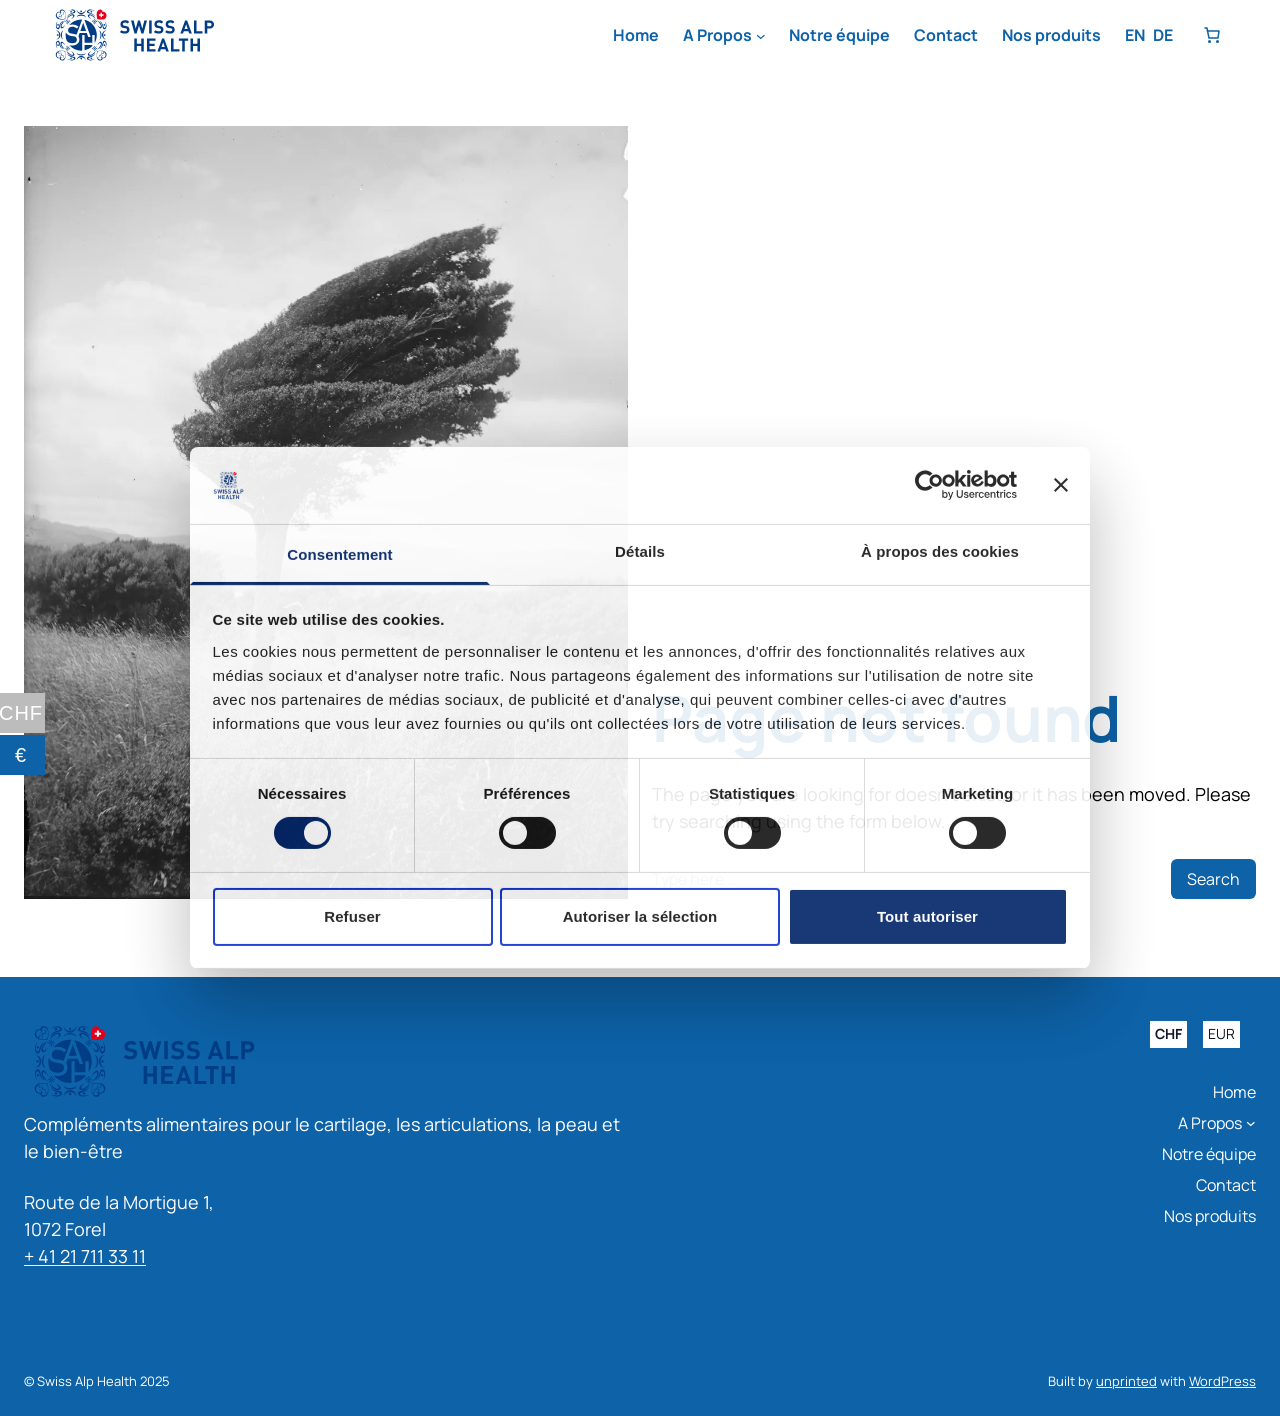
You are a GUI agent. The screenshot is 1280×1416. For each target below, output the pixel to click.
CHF (1168, 1034)
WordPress (1222, 1381)
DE (1163, 35)
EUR (1221, 1034)
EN (1135, 35)
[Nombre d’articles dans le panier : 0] (1212, 35)
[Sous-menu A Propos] (761, 36)
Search (1213, 879)
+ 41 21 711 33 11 (85, 1256)
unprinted (1126, 1381)
